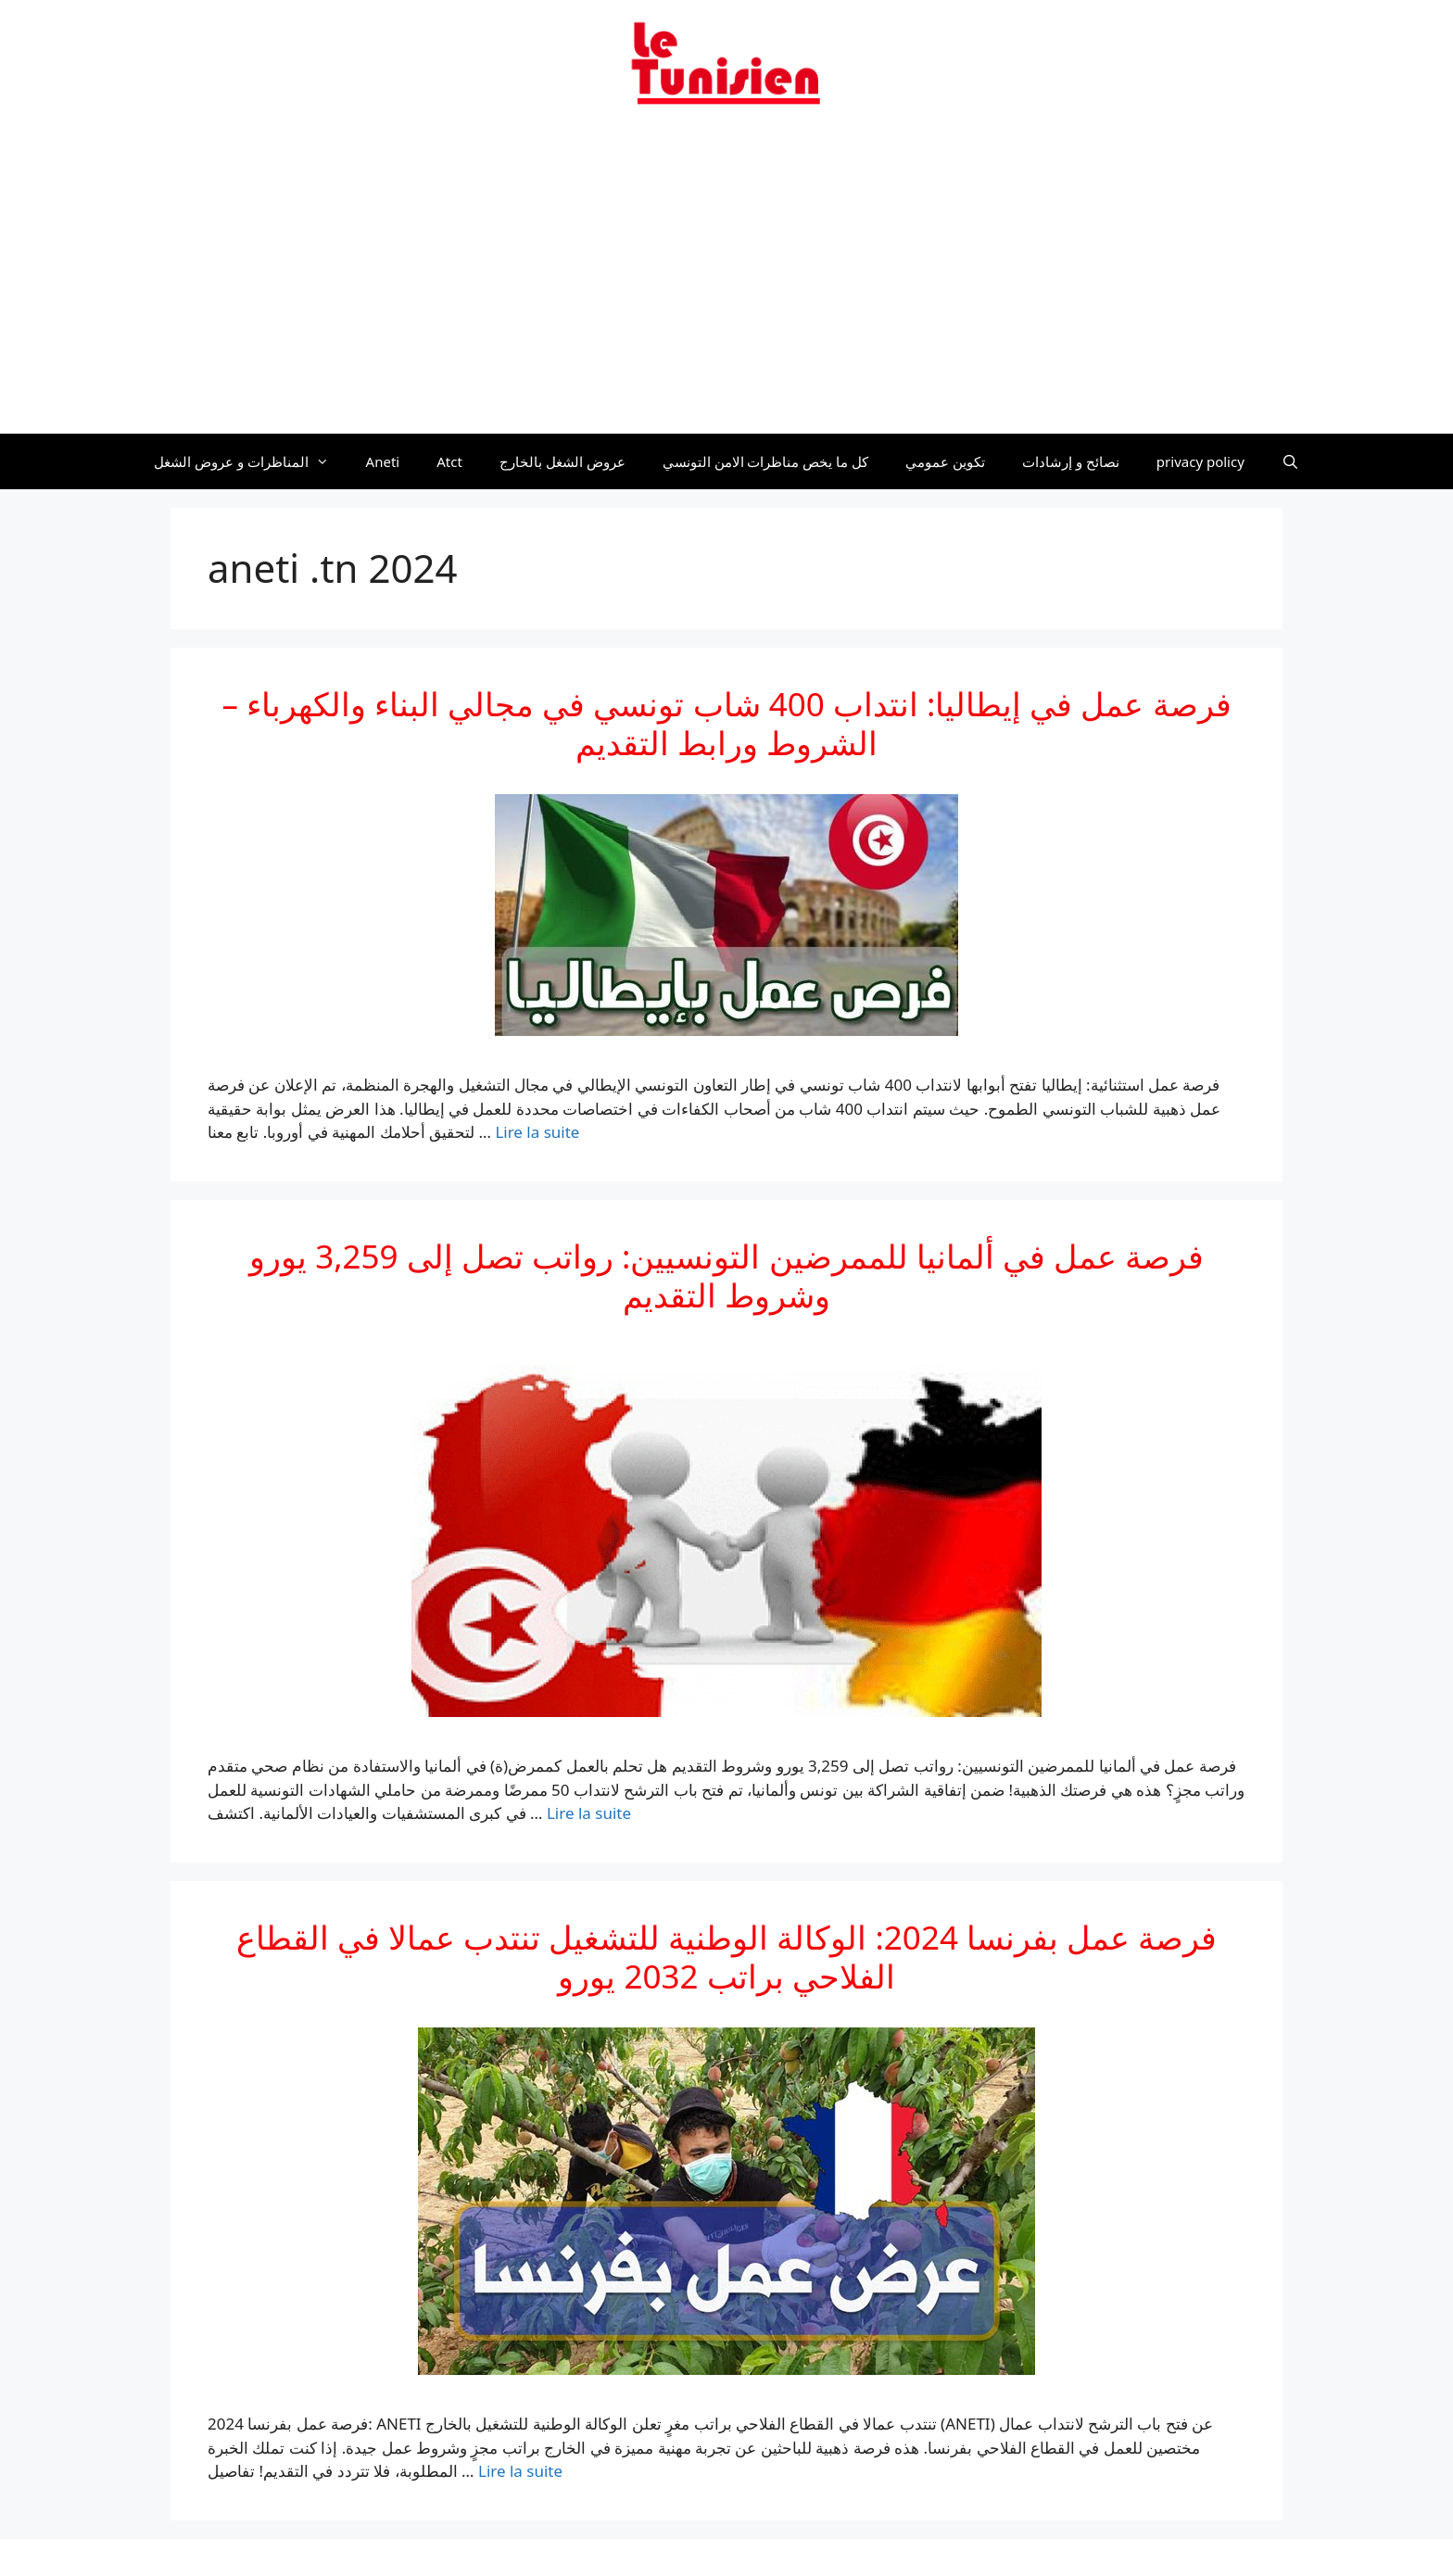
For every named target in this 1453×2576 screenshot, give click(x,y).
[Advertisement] (726, 280)
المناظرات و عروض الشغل (250, 461)
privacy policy (1200, 461)
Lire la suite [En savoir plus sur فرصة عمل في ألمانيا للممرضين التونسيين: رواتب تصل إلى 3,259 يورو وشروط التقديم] (589, 1813)
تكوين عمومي (945, 461)
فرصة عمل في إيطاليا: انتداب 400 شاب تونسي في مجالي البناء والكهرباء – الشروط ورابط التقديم (726, 723)
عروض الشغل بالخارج (562, 461)
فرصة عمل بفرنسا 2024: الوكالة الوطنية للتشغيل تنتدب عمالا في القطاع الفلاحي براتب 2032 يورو (727, 1956)
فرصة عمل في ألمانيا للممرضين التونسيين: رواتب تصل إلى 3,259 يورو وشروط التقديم (726, 1275)
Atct (449, 461)
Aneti (383, 461)
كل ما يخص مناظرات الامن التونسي (766, 461)
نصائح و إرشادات (1070, 461)
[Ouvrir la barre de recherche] (1290, 461)
